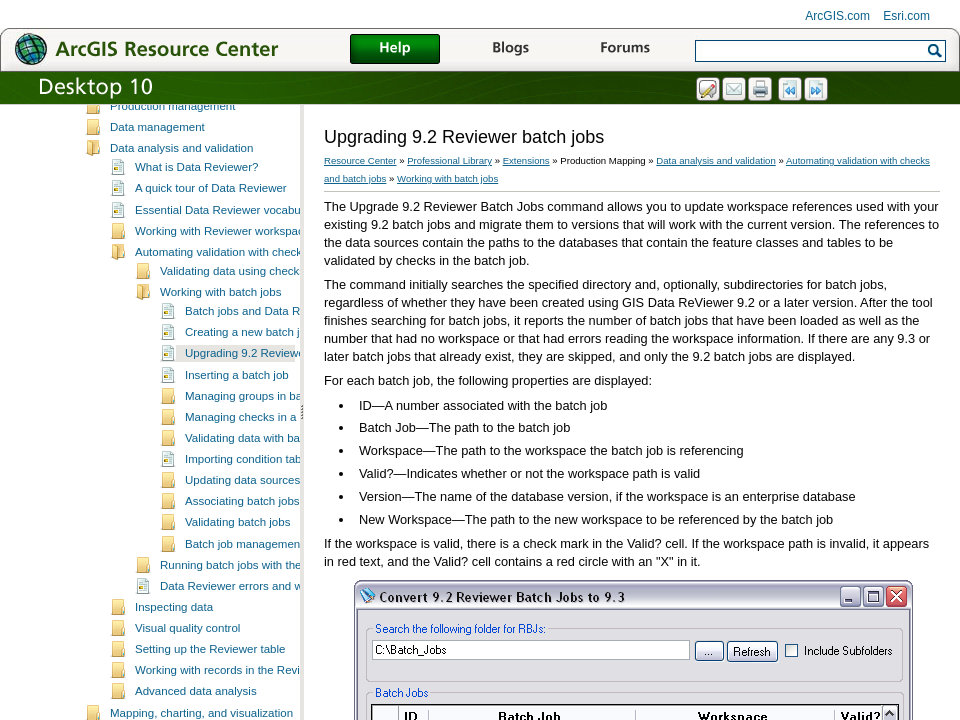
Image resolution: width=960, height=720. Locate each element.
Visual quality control (187, 683)
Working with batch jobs (220, 347)
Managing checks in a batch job (265, 472)
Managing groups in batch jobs (263, 451)
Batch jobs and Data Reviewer (262, 366)
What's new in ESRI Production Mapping (213, 140)
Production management (172, 161)
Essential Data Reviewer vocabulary (227, 265)
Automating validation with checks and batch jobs (260, 307)
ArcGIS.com (837, 16)
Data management (157, 182)
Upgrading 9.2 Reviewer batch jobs (274, 408)
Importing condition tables (250, 514)
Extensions (526, 160)
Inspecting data (174, 662)
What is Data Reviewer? (197, 222)
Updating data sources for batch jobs (279, 535)
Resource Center (360, 160)
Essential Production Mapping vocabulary (215, 119)
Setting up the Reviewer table (210, 704)
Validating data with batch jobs (262, 493)
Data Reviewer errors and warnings (250, 641)
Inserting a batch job (237, 430)
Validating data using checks (232, 326)
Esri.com (906, 16)
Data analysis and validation (181, 203)
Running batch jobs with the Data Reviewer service (290, 620)
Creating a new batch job (248, 387)
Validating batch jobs (237, 577)
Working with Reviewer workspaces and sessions (260, 286)
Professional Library (449, 160)
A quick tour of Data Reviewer (211, 243)
